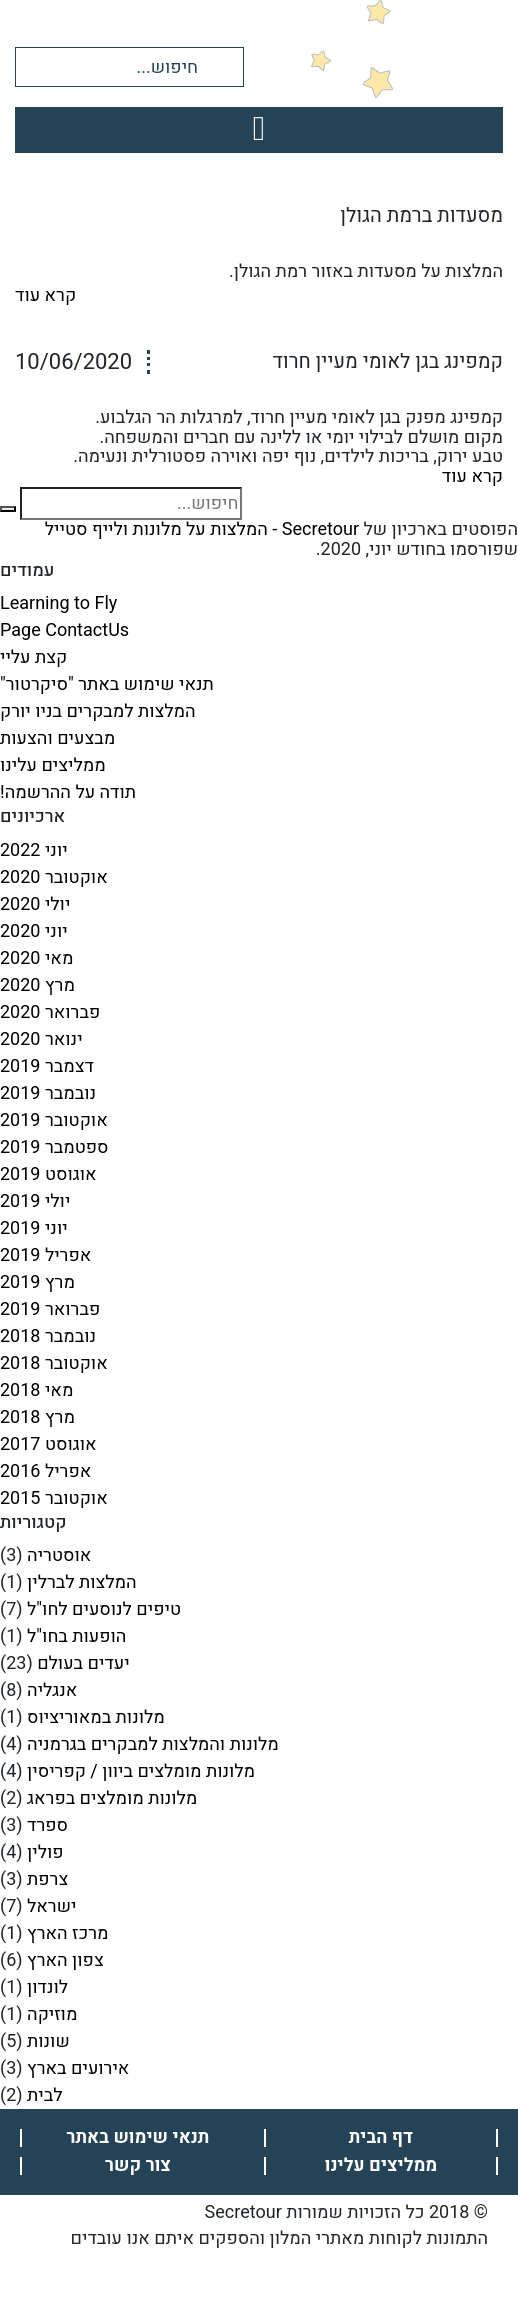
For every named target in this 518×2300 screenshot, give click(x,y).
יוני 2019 (34, 1228)
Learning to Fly (58, 603)
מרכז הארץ (67, 1933)
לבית (44, 2095)
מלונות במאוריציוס (96, 1717)
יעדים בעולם (83, 1663)
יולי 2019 (35, 1201)
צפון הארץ (65, 1960)
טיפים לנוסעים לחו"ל (104, 1609)
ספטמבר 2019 (54, 1147)
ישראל (51, 1906)
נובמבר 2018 (48, 1336)
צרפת (47, 1879)
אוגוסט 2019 (48, 1174)
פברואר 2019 (50, 1309)
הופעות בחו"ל (76, 1636)
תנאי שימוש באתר (138, 2138)
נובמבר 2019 (48, 1093)
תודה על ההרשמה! (68, 792)
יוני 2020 (34, 931)
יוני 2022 (34, 850)
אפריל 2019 (45, 1255)
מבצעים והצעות (57, 738)
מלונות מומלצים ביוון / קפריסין (141, 1771)
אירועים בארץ (78, 2068)
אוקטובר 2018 (54, 1363)
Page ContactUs (64, 630)
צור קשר (138, 2166)
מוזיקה (52, 2014)
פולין (45, 1852)
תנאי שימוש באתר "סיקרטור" (107, 684)
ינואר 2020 (41, 1039)
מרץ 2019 (37, 1282)
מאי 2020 (36, 958)
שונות (48, 2041)
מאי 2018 (36, 1390)
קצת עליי (33, 657)
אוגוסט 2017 (48, 1444)
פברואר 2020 (50, 1012)
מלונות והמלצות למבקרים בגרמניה (153, 1744)
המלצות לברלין (82, 1582)
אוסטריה (59, 1555)
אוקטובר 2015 (54, 1498)
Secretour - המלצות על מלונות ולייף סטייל (202, 529)
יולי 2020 (35, 904)
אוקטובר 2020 (54, 877)
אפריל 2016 (45, 1471)
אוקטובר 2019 (54, 1120)
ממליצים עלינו (53, 765)
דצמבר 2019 (47, 1066)
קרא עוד (45, 295)
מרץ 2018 (37, 1417)
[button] (223, 66)
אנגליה (52, 1690)
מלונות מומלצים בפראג (112, 1798)
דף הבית (381, 2138)
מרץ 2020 (37, 985)
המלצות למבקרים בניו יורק (98, 711)
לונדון (47, 1987)
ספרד (47, 1825)
